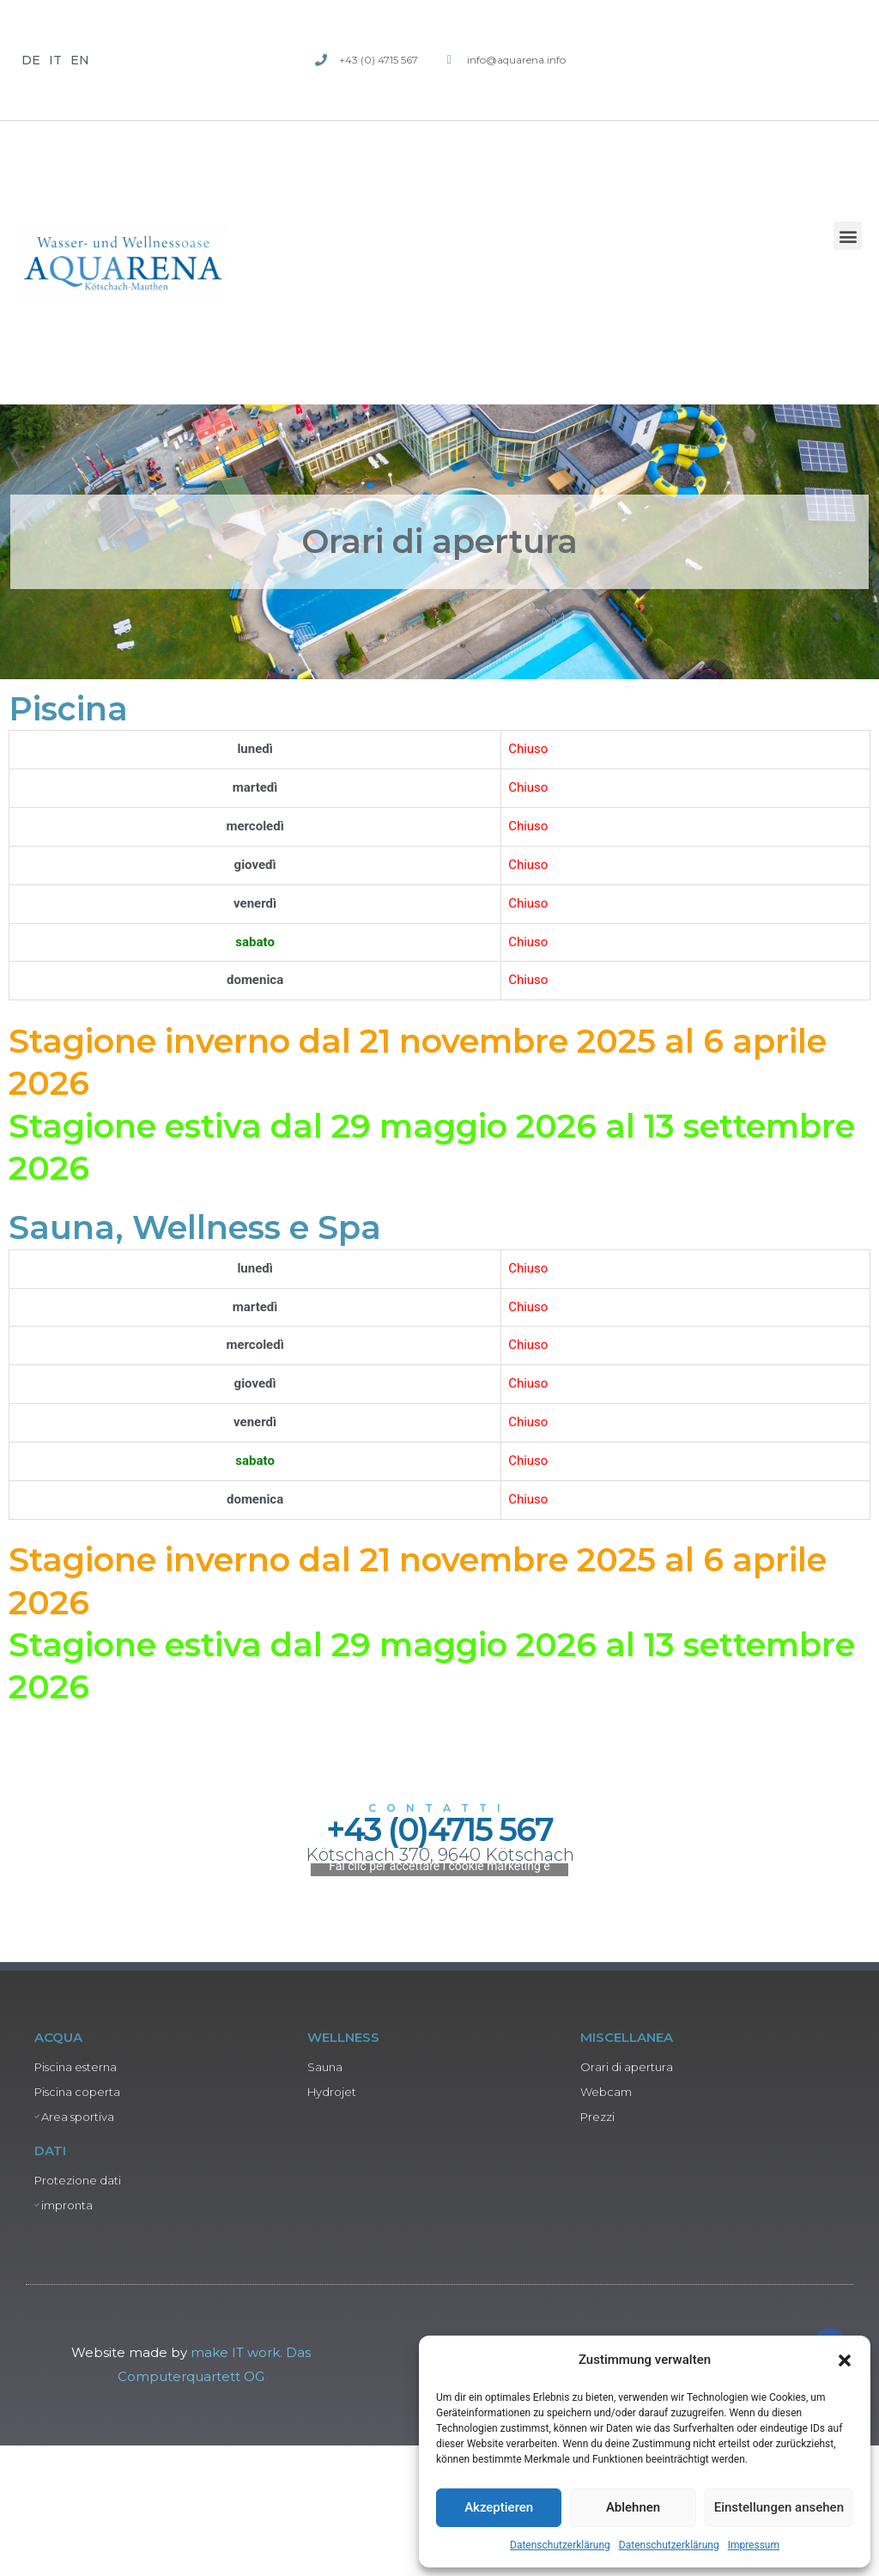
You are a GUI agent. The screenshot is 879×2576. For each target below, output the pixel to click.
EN (79, 60)
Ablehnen (633, 2507)
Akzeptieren (498, 2507)
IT (55, 60)
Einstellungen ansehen (779, 2507)
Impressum (753, 2545)
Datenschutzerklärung (560, 2545)
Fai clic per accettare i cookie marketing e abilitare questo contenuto (439, 2176)
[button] (844, 2360)
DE (30, 60)
